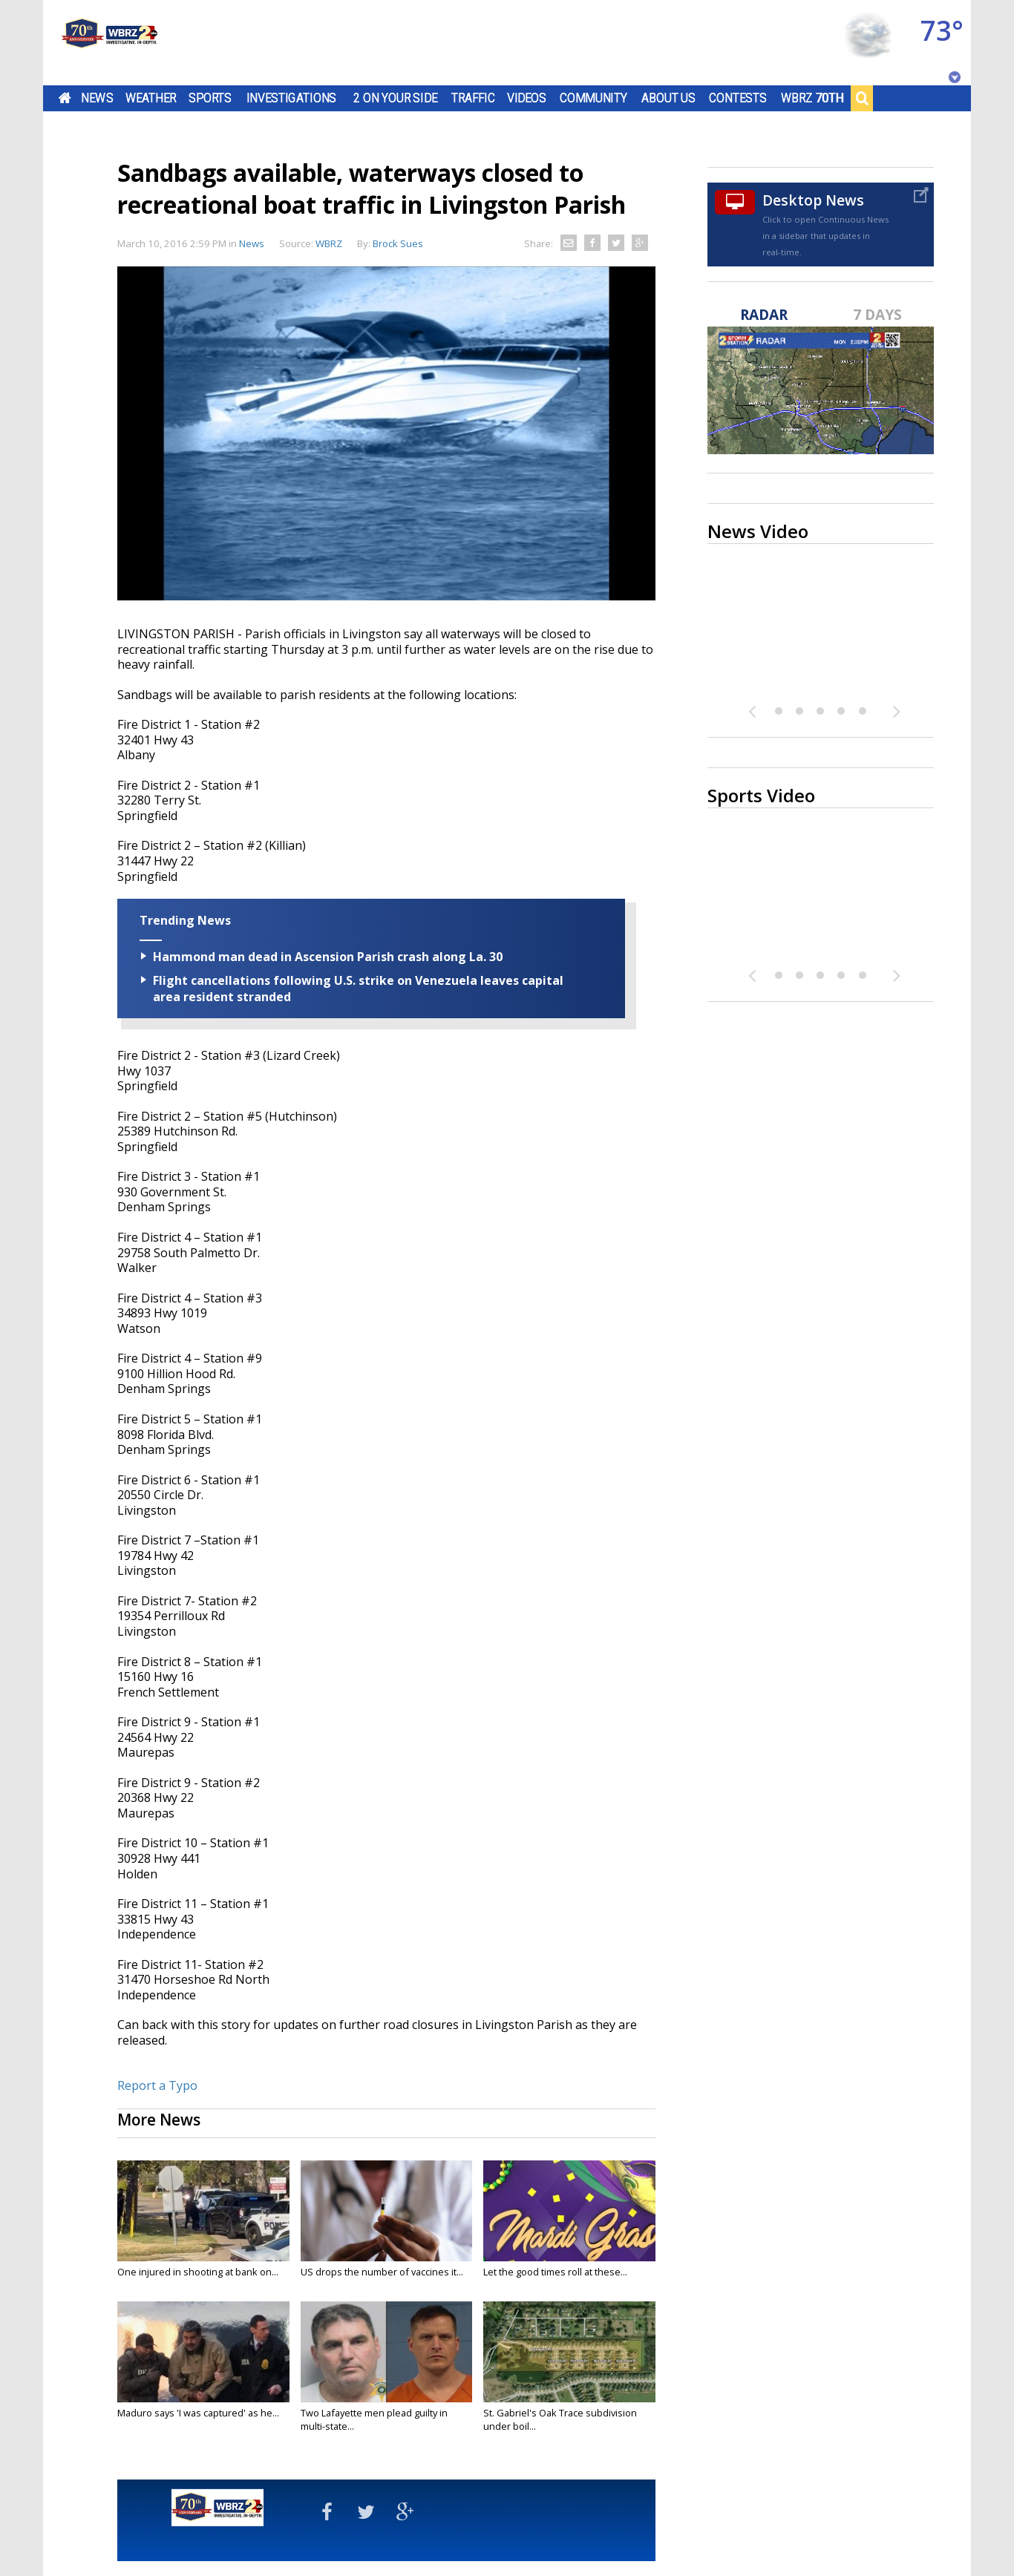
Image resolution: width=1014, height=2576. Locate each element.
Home (65, 98)
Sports (210, 98)
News (97, 98)
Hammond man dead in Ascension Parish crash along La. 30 (328, 956)
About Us (668, 98)
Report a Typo (157, 2085)
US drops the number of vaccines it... (382, 2271)
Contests (737, 98)
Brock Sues (398, 243)
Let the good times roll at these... (555, 2271)
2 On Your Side (395, 98)
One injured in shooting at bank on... (197, 2271)
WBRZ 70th (812, 98)
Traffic (473, 98)
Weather (150, 98)
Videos (526, 98)
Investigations (291, 98)
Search (862, 98)
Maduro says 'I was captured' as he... (198, 2412)
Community (593, 98)
